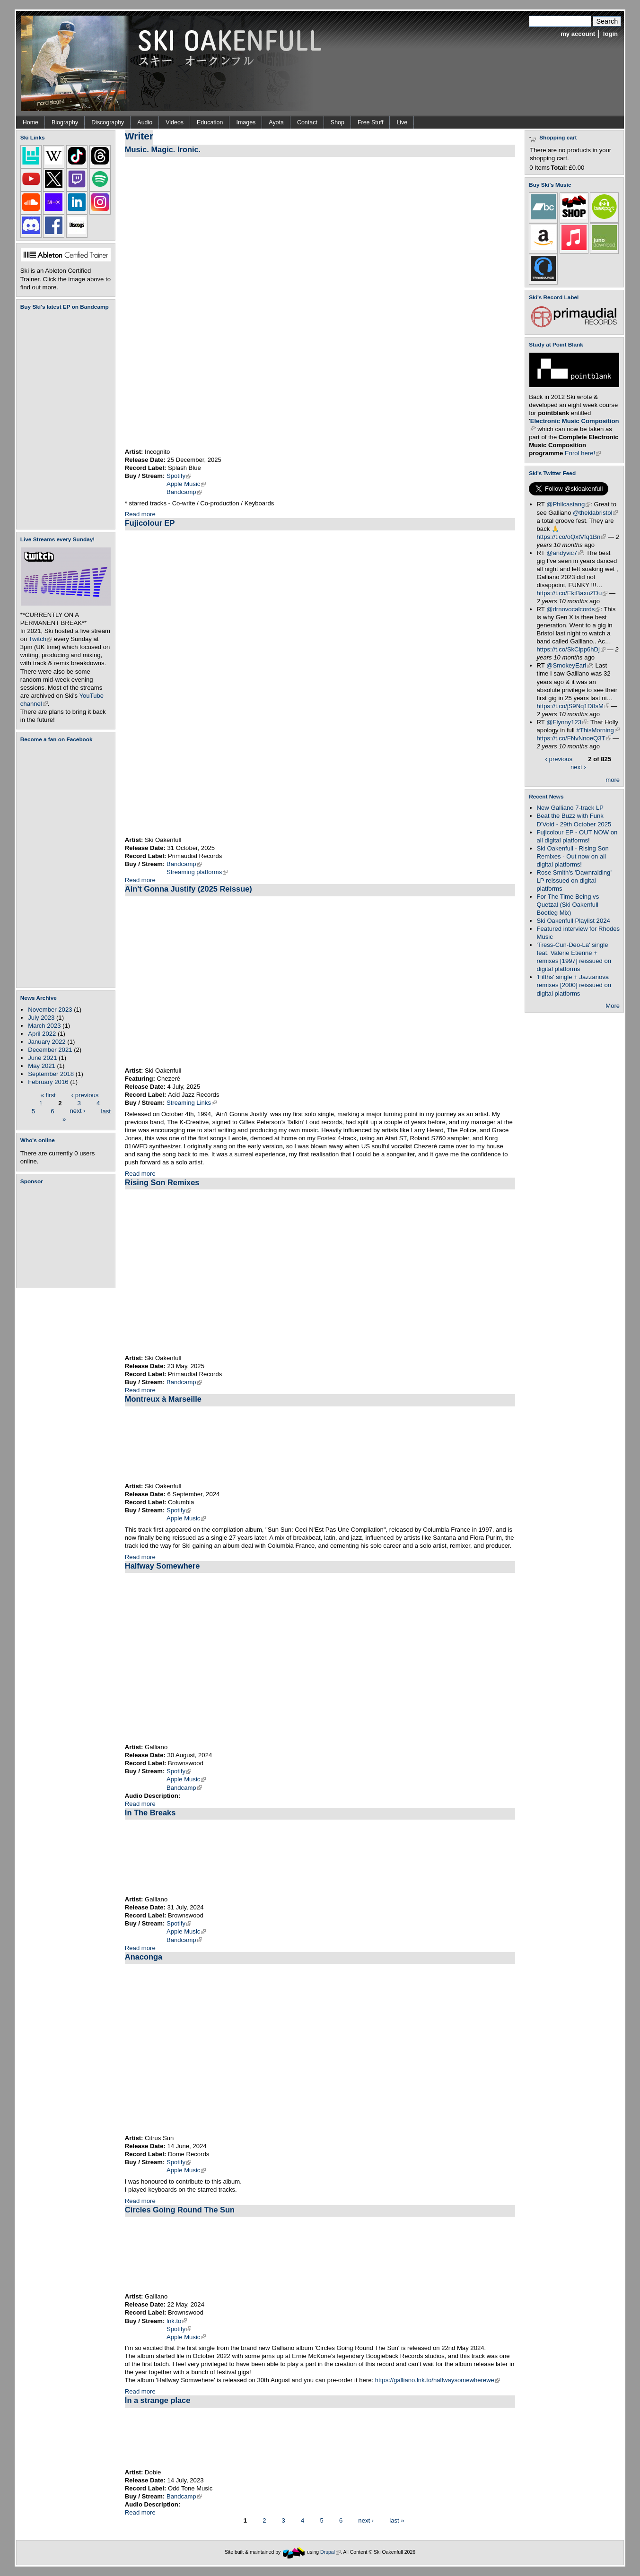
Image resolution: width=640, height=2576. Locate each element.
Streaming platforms (197, 872)
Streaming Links (192, 1102)
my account (578, 33)
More (612, 1005)
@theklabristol (595, 512)
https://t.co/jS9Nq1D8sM (573, 706)
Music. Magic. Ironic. (163, 149)
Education (210, 122)
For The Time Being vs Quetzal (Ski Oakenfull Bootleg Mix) (568, 904)
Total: (559, 167)
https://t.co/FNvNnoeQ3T (574, 738)
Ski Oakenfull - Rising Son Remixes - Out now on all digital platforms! (573, 856)
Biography (65, 122)
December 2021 (50, 1049)
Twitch (40, 638)
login (610, 33)
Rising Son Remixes (162, 1182)
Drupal (330, 2552)
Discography (107, 122)
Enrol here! (583, 453)
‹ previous (85, 1094)
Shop (337, 122)
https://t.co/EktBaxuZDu (572, 593)
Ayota (276, 122)
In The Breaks (150, 1812)
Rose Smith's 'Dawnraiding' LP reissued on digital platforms (574, 880)
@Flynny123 (566, 722)
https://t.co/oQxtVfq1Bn (571, 536)
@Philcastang (568, 504)
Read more (140, 514)
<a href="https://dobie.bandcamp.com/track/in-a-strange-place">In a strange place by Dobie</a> (320, 2438)
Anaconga (143, 1956)
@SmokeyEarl (569, 665)
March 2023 (44, 1025)
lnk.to (177, 2320)
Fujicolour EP (150, 523)
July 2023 (41, 1017)
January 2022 (46, 1041)
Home (30, 122)
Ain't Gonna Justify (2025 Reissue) (188, 889)
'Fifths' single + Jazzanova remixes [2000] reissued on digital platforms (574, 985)
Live (401, 122)
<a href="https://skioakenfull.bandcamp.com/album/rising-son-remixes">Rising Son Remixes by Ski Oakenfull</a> (320, 1271)
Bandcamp (184, 491)
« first (48, 1094)
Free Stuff (370, 122)
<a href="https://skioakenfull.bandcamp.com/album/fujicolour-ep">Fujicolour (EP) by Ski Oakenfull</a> (62, 419)
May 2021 (41, 1065)
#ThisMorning (597, 730)
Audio (144, 122)
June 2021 (42, 1057)
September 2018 (51, 1073)
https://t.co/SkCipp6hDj (571, 649)
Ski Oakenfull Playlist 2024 (573, 920)
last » (396, 2520)
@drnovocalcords (573, 609)
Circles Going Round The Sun (180, 2209)
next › (78, 1110)
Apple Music (186, 483)
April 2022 (42, 1033)
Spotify (179, 475)
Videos (175, 122)
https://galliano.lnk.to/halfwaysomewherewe (437, 2380)
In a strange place (157, 2400)
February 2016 (48, 1081)
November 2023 (50, 1009)
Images (245, 122)
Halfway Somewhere (162, 1565)
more (612, 779)
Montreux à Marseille (163, 1399)
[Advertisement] (67, 1236)
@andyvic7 (564, 552)
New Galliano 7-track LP (570, 807)
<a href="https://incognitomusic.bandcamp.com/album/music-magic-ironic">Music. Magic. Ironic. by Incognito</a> (222, 302)
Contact (307, 122)
